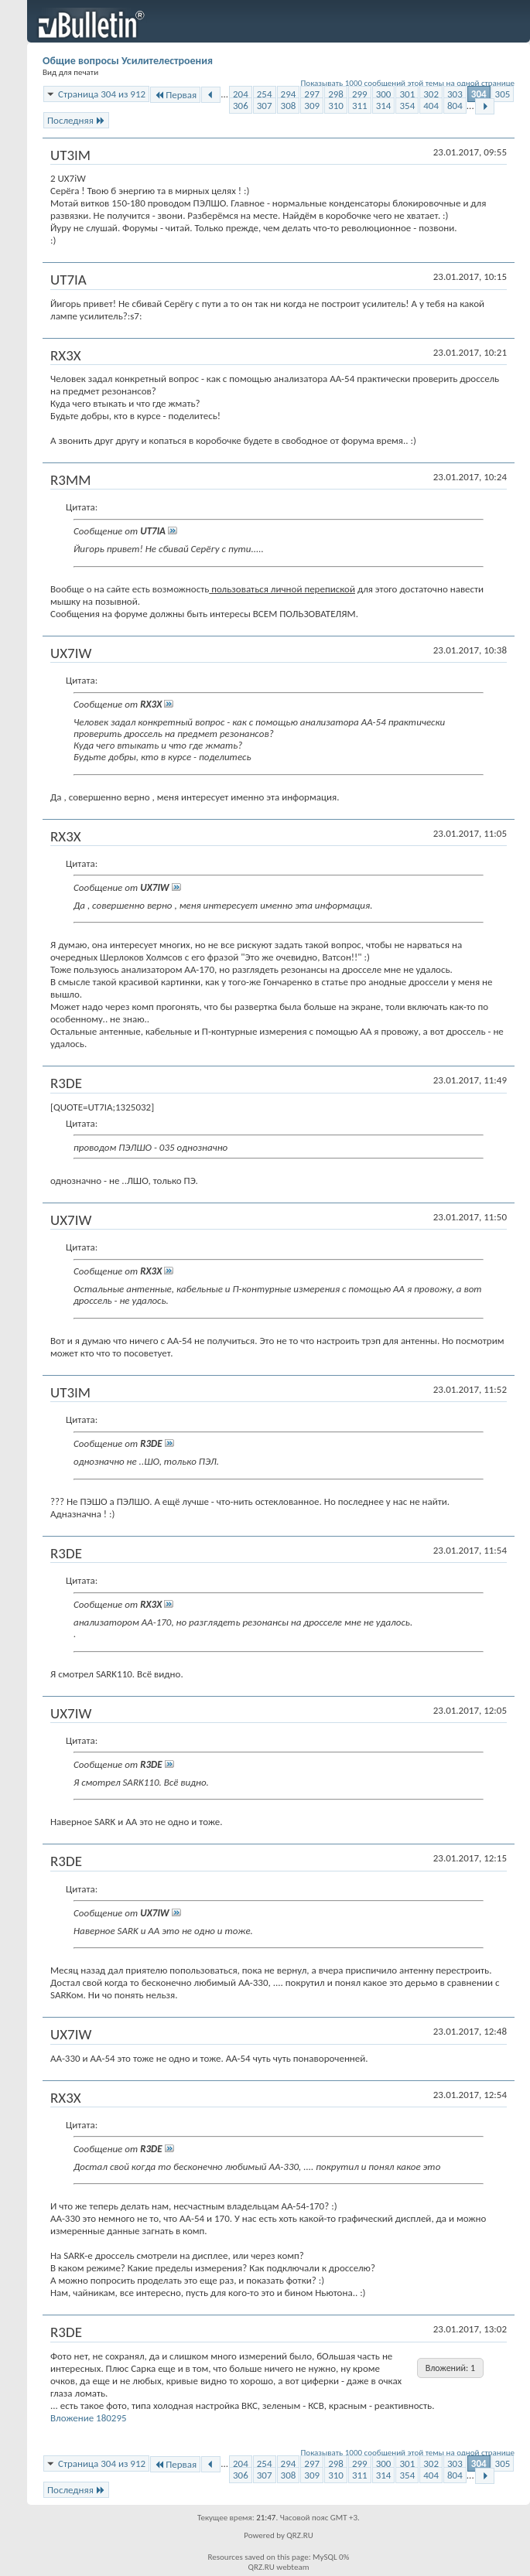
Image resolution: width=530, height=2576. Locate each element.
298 (336, 94)
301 (407, 94)
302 (431, 94)
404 (431, 105)
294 (288, 94)
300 (384, 94)
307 (264, 105)
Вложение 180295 (88, 2418)
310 (336, 105)
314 (384, 105)
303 (455, 94)
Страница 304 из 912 (101, 94)
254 (264, 94)
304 (479, 94)
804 (455, 105)
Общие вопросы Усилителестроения (128, 60)
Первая (175, 95)
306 (240, 105)
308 (288, 105)
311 (360, 105)
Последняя (76, 120)
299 (360, 94)
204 (240, 94)
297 (312, 94)
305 (503, 94)
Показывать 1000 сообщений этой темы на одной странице (408, 83)
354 (407, 105)
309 (312, 105)
